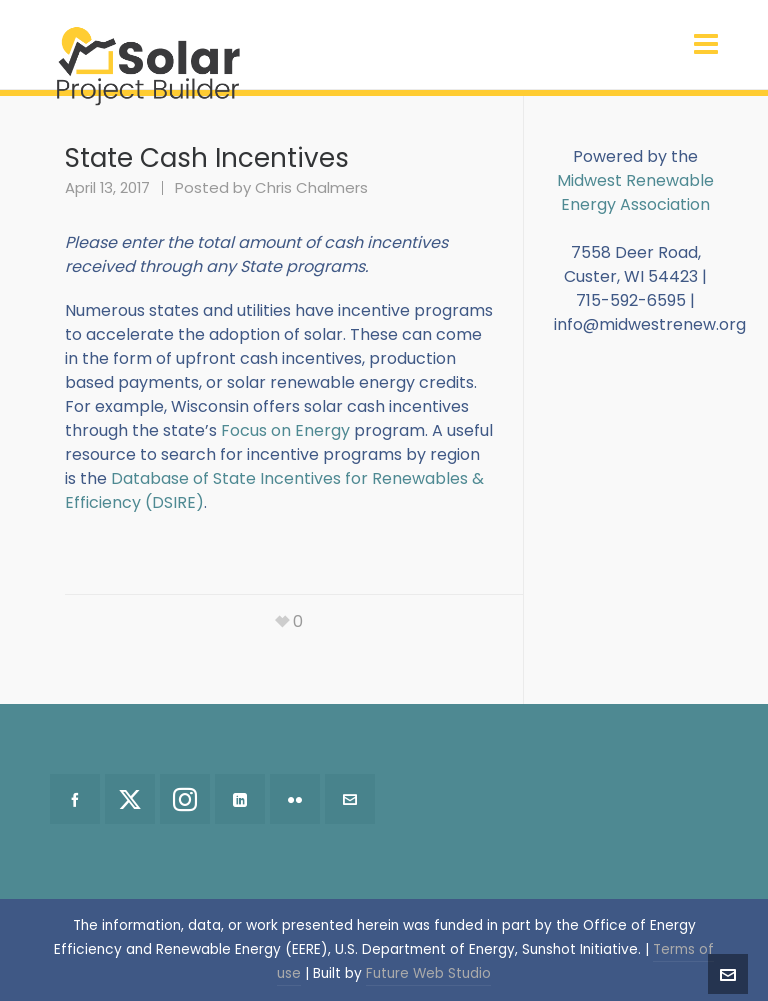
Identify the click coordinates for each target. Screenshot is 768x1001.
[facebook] (75, 799)
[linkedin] (240, 799)
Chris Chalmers (311, 187)
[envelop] (350, 799)
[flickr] (295, 799)
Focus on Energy (285, 430)
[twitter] (130, 799)
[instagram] (185, 799)
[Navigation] (706, 45)
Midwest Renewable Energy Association (635, 192)
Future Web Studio (428, 973)
